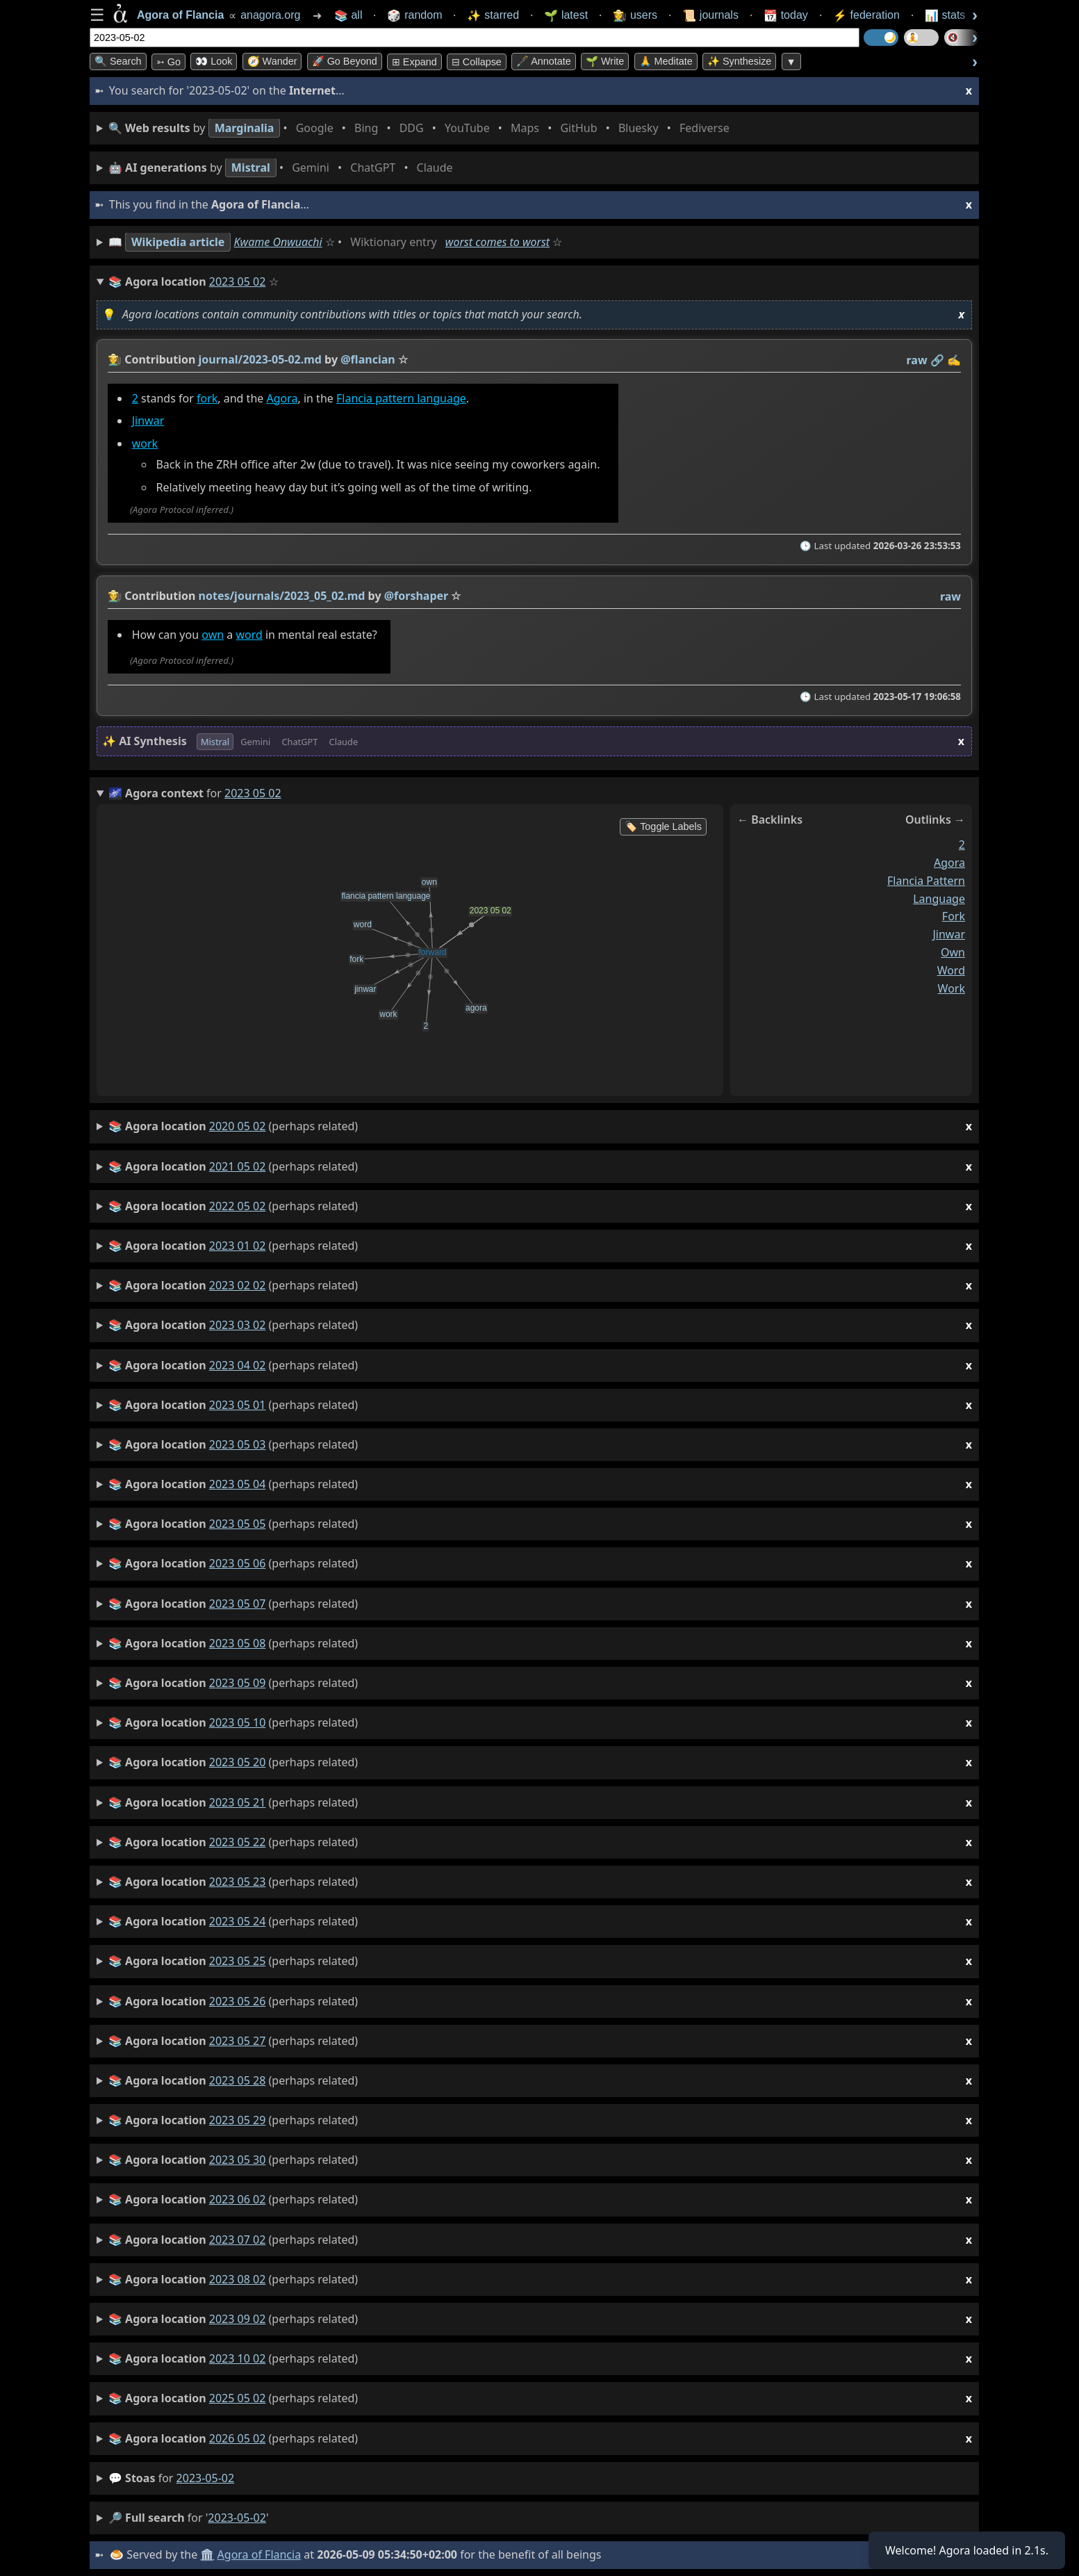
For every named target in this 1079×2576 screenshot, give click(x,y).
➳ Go (168, 61)
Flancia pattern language (401, 398)
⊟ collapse (477, 61)
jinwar (948, 935)
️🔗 (937, 360)
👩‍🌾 (115, 359)
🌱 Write (605, 61)
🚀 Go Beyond (344, 61)
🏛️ (207, 2554)
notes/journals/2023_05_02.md (282, 595)
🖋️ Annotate (543, 61)
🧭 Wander (272, 61)
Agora (281, 398)
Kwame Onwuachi (278, 242)
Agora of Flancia (259, 2554)
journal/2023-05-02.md (260, 359)
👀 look (213, 61)
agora (949, 862)
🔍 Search (118, 61)
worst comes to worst (497, 242)
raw (917, 360)
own (212, 634)
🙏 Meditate (666, 61)
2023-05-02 (205, 2478)
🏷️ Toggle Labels (663, 826)
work (145, 444)
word (249, 634)
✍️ (954, 360)
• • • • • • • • (421, 128)
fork (207, 398)
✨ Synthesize (739, 61)
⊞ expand (414, 61)
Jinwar (148, 421)
